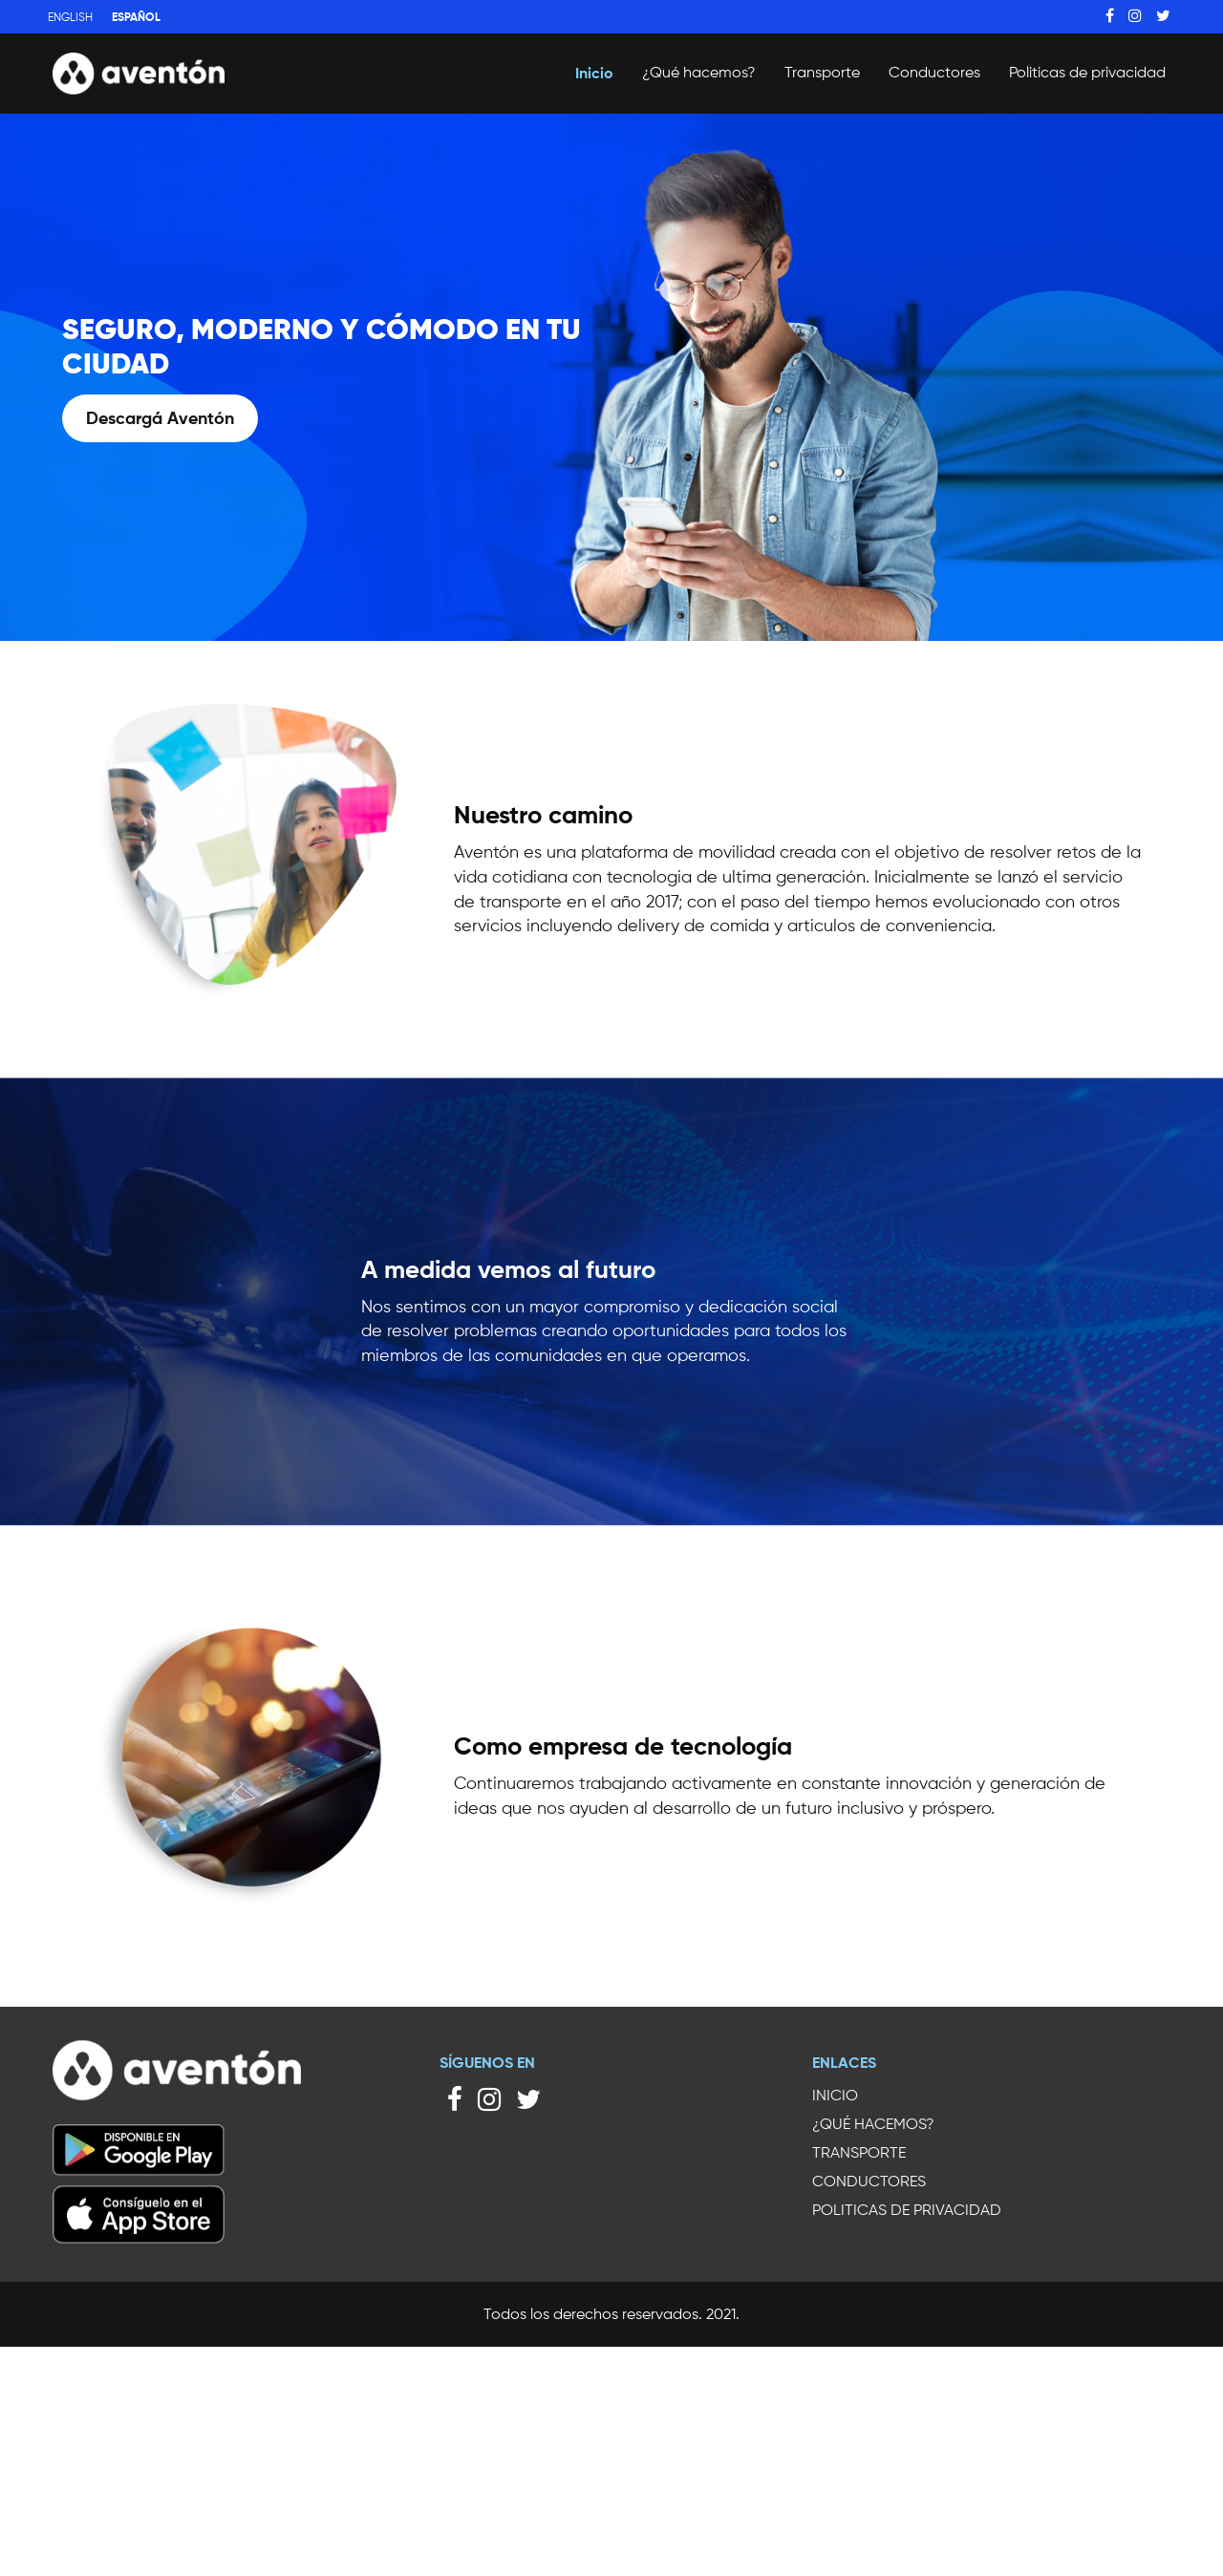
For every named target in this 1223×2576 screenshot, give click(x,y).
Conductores (934, 72)
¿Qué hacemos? (699, 72)
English (70, 17)
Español (136, 17)
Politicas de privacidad (1087, 72)
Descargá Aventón (160, 418)
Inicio (594, 72)
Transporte (822, 72)
